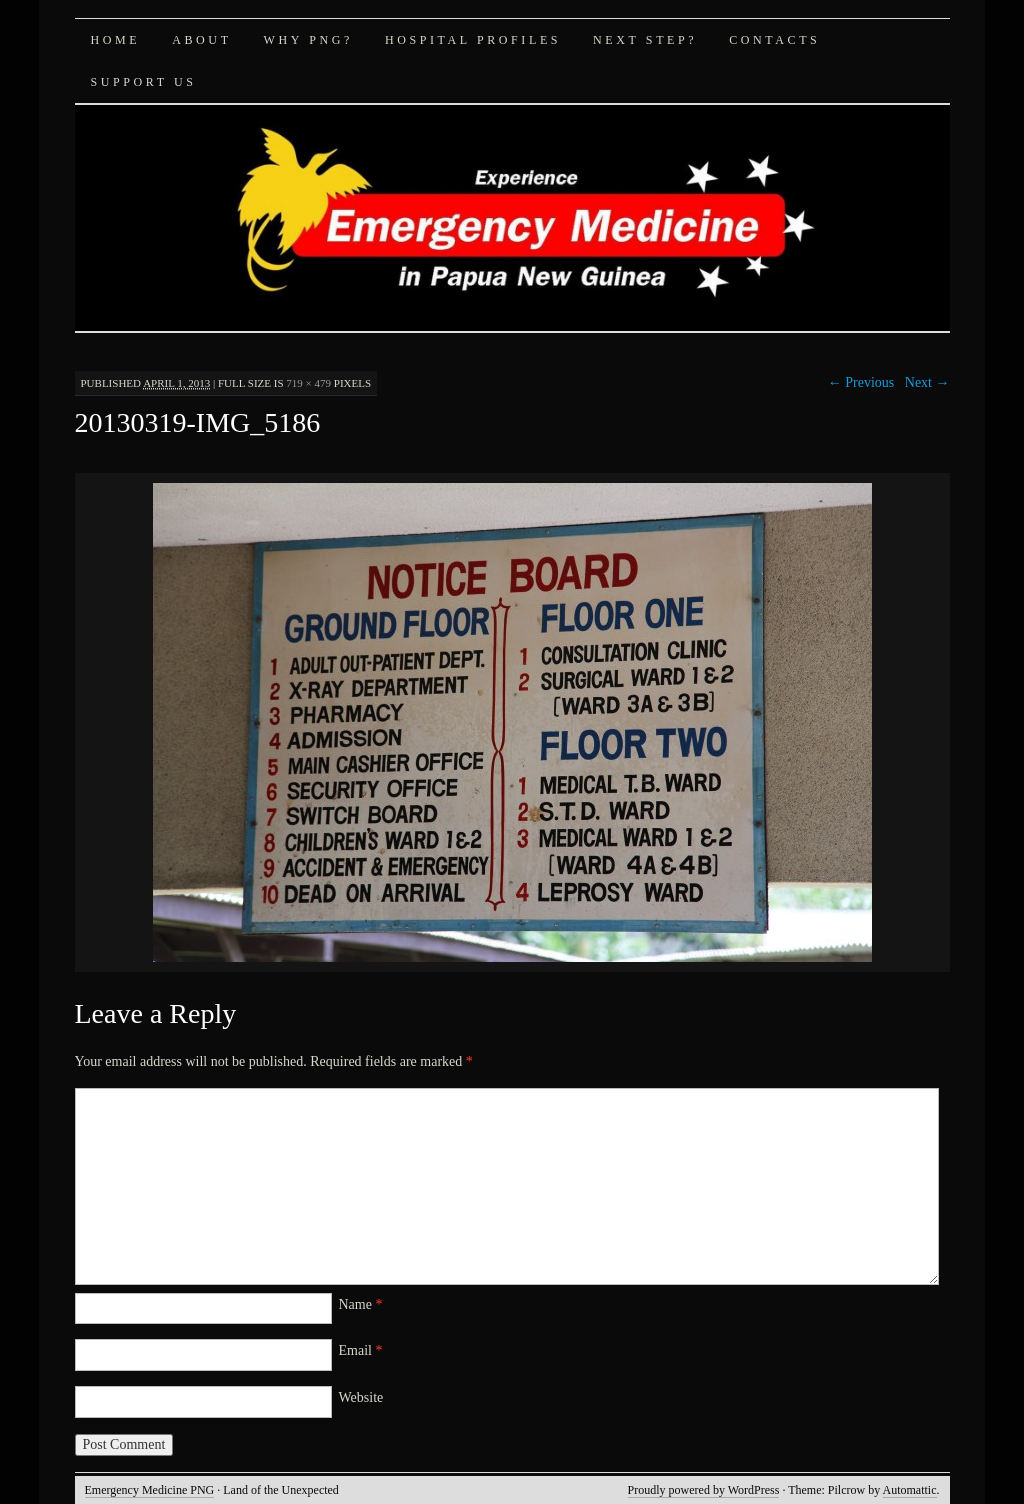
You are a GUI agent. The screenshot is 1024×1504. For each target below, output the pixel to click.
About (201, 40)
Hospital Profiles (473, 40)
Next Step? (645, 40)
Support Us (144, 82)
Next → (927, 382)
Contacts (774, 40)
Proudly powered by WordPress (704, 1490)
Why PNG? (308, 40)
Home (116, 40)
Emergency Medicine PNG (150, 1490)
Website (361, 1397)
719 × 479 (308, 383)
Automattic (910, 1490)
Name (361, 1304)
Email (361, 1350)
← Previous (861, 382)
